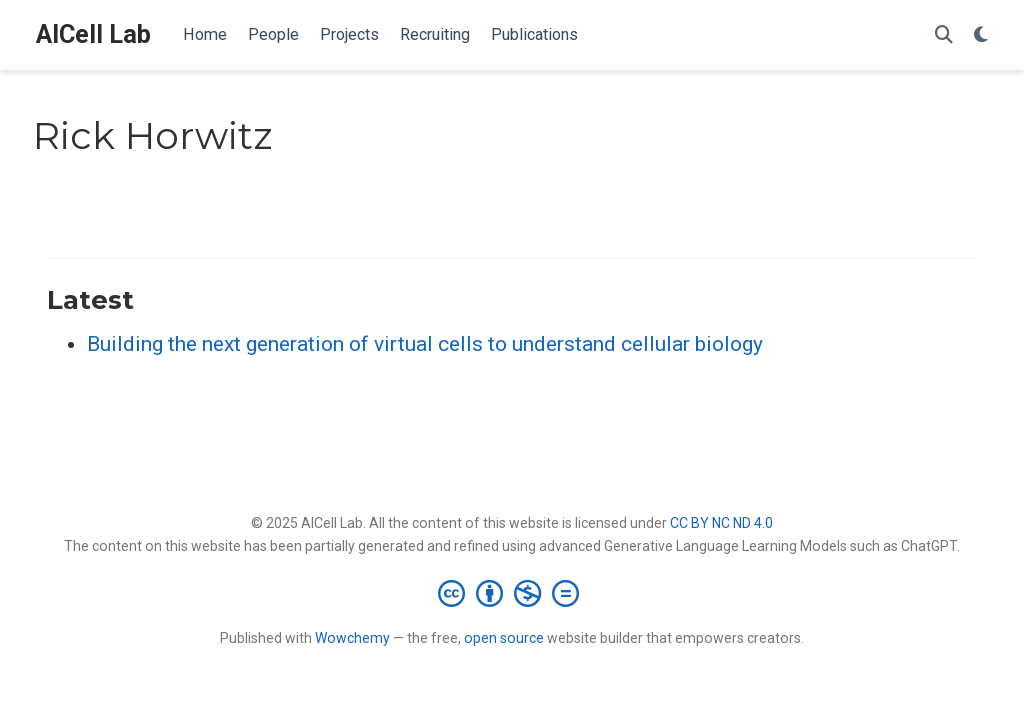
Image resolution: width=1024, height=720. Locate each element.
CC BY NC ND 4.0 (721, 523)
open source (504, 638)
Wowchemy (352, 638)
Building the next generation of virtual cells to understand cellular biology (425, 344)
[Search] (944, 35)
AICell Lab (93, 34)
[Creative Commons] (512, 593)
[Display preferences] (981, 35)
